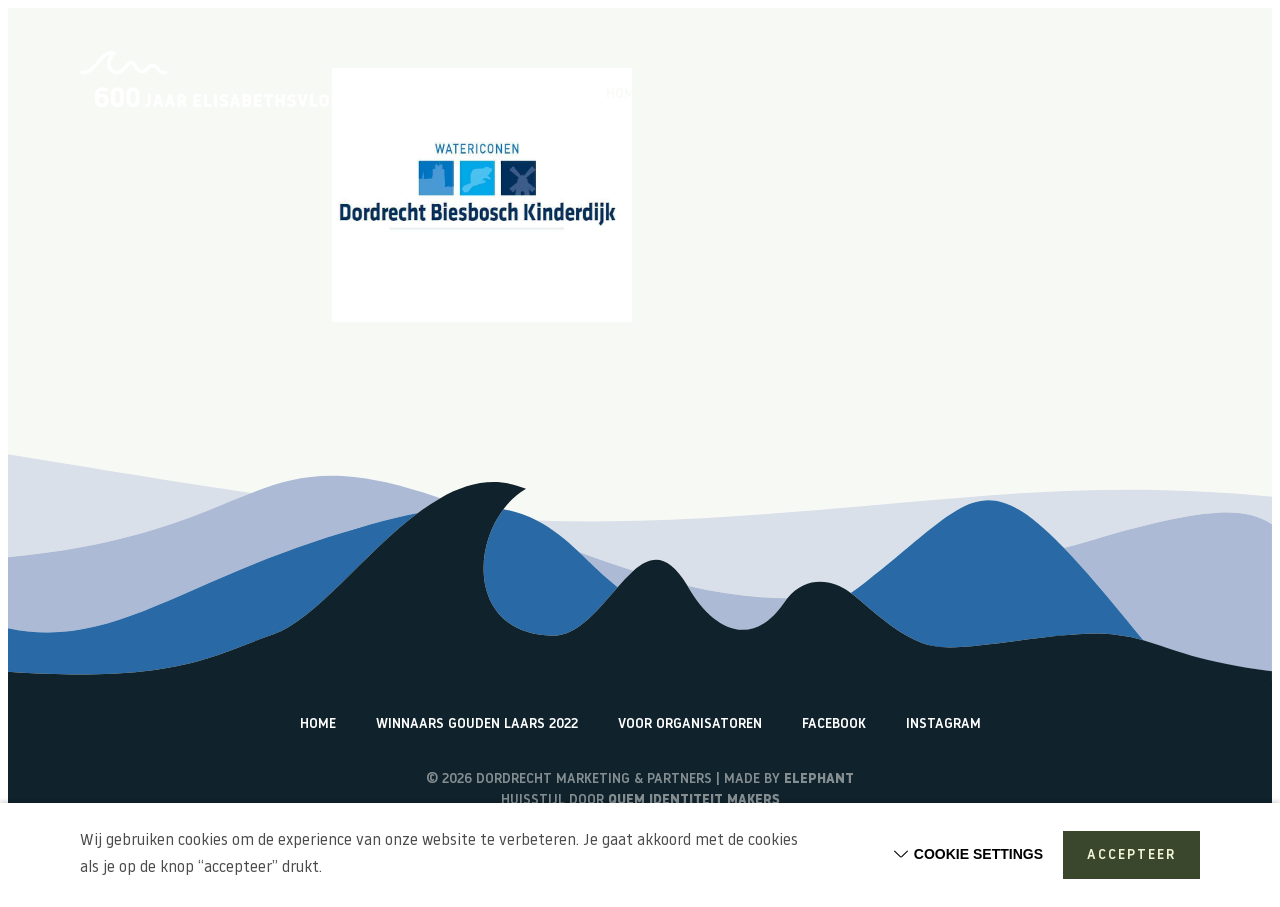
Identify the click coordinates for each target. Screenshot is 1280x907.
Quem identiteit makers (694, 800)
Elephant (819, 779)
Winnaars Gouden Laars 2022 (477, 724)
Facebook (834, 724)
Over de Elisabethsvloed (752, 95)
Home (624, 95)
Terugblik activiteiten (1007, 95)
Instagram (943, 724)
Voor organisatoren (690, 724)
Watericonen (1155, 95)
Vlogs (882, 95)
